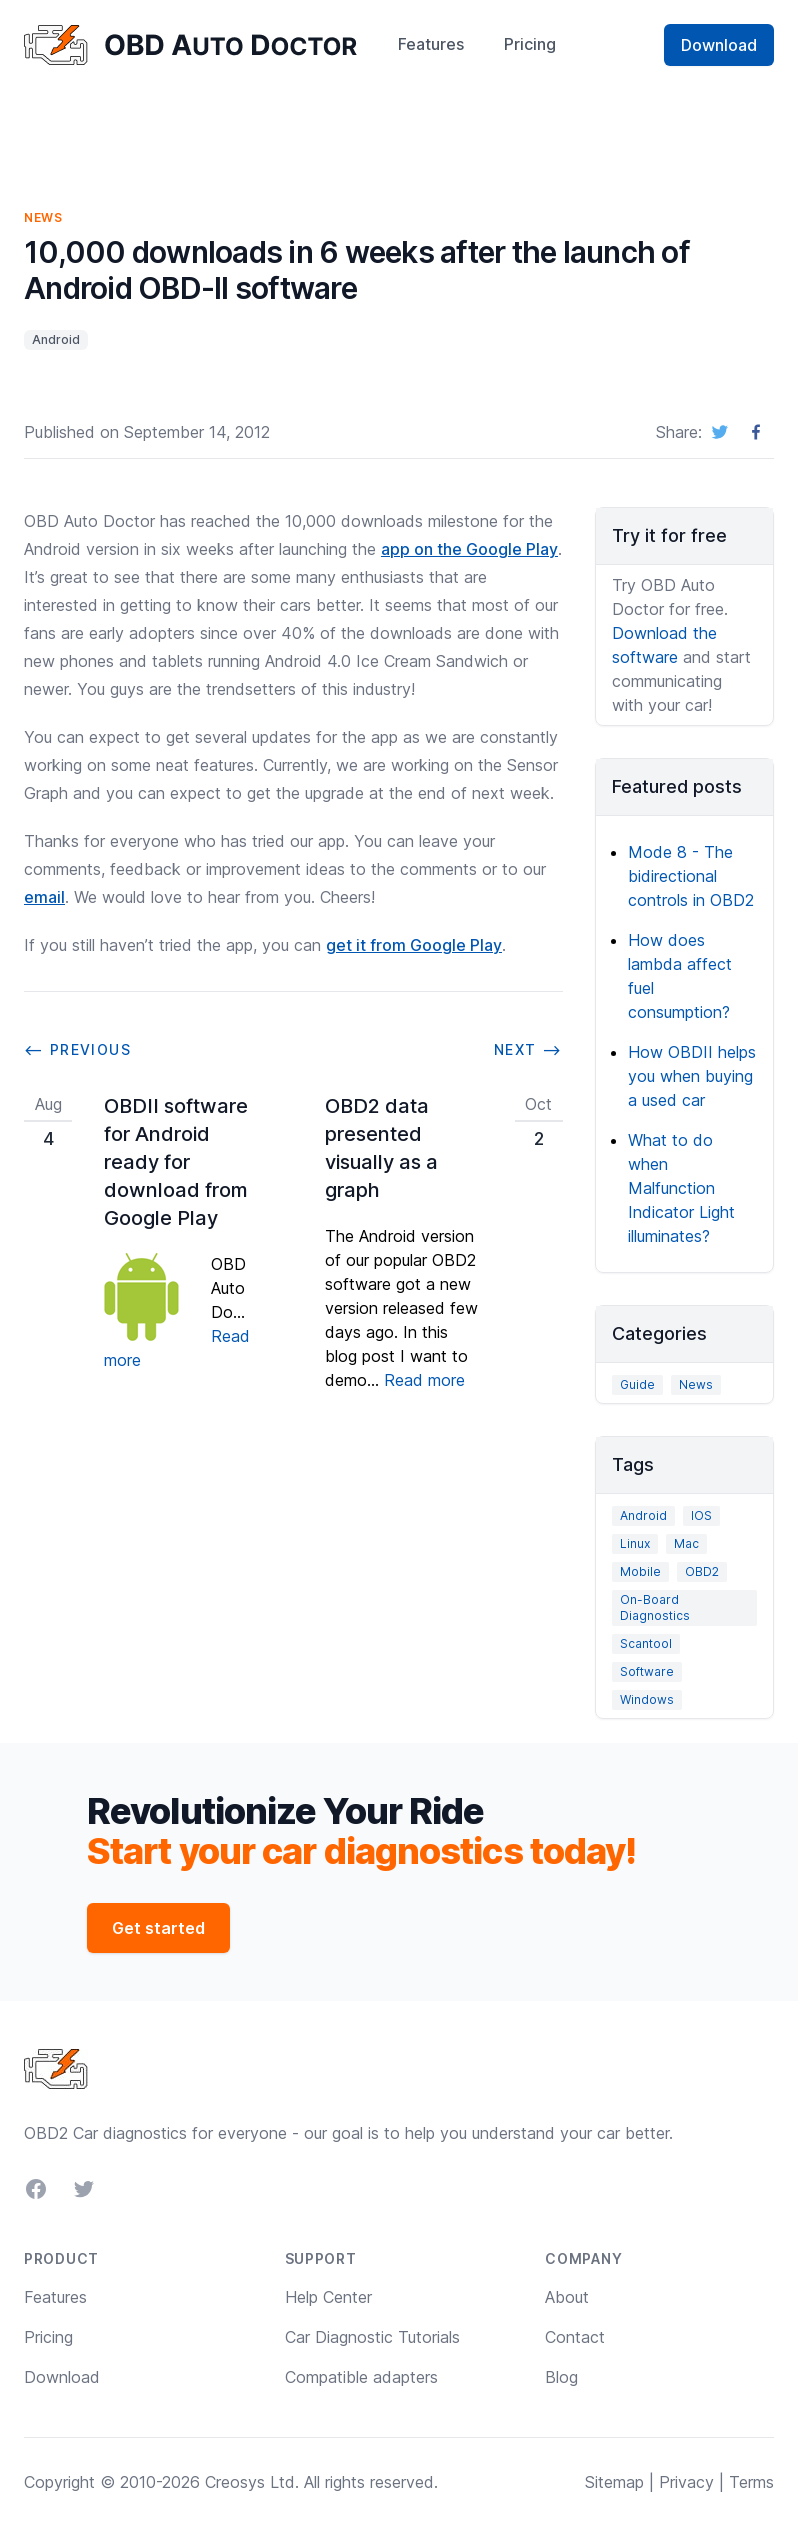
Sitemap (614, 2482)
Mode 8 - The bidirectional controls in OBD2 (691, 876)
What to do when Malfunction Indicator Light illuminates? (681, 1188)
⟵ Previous (77, 1049)
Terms (751, 2482)
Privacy (686, 2482)
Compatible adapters (361, 2377)
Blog (561, 2377)
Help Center (328, 2297)
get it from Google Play (414, 945)
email (44, 897)
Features (431, 44)
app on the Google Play (469, 549)
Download (719, 45)
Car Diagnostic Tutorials (372, 2337)
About (567, 2297)
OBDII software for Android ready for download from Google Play (176, 1162)
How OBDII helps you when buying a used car (692, 1076)
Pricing (530, 44)
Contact (575, 2337)
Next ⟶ (528, 1049)
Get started (158, 1928)
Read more (424, 1380)
